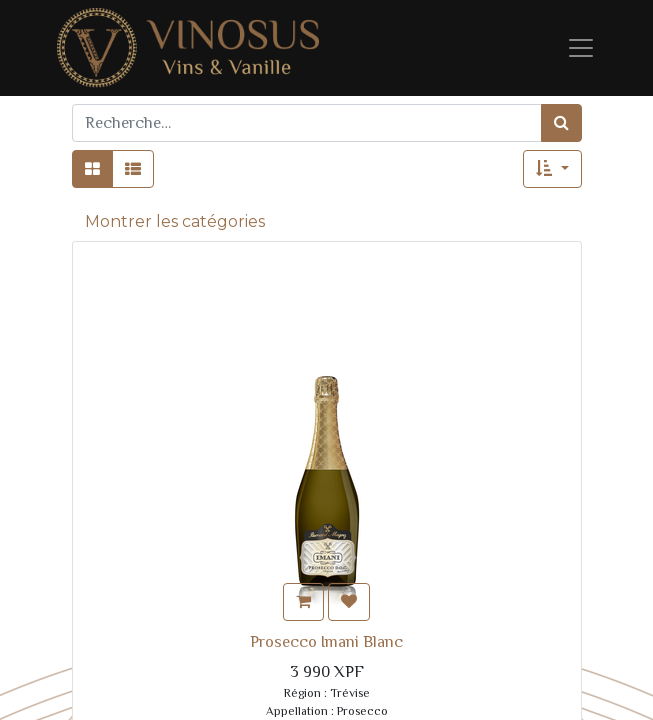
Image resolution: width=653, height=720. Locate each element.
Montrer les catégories (175, 221)
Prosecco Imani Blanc (326, 642)
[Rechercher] (561, 123)
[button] (552, 169)
